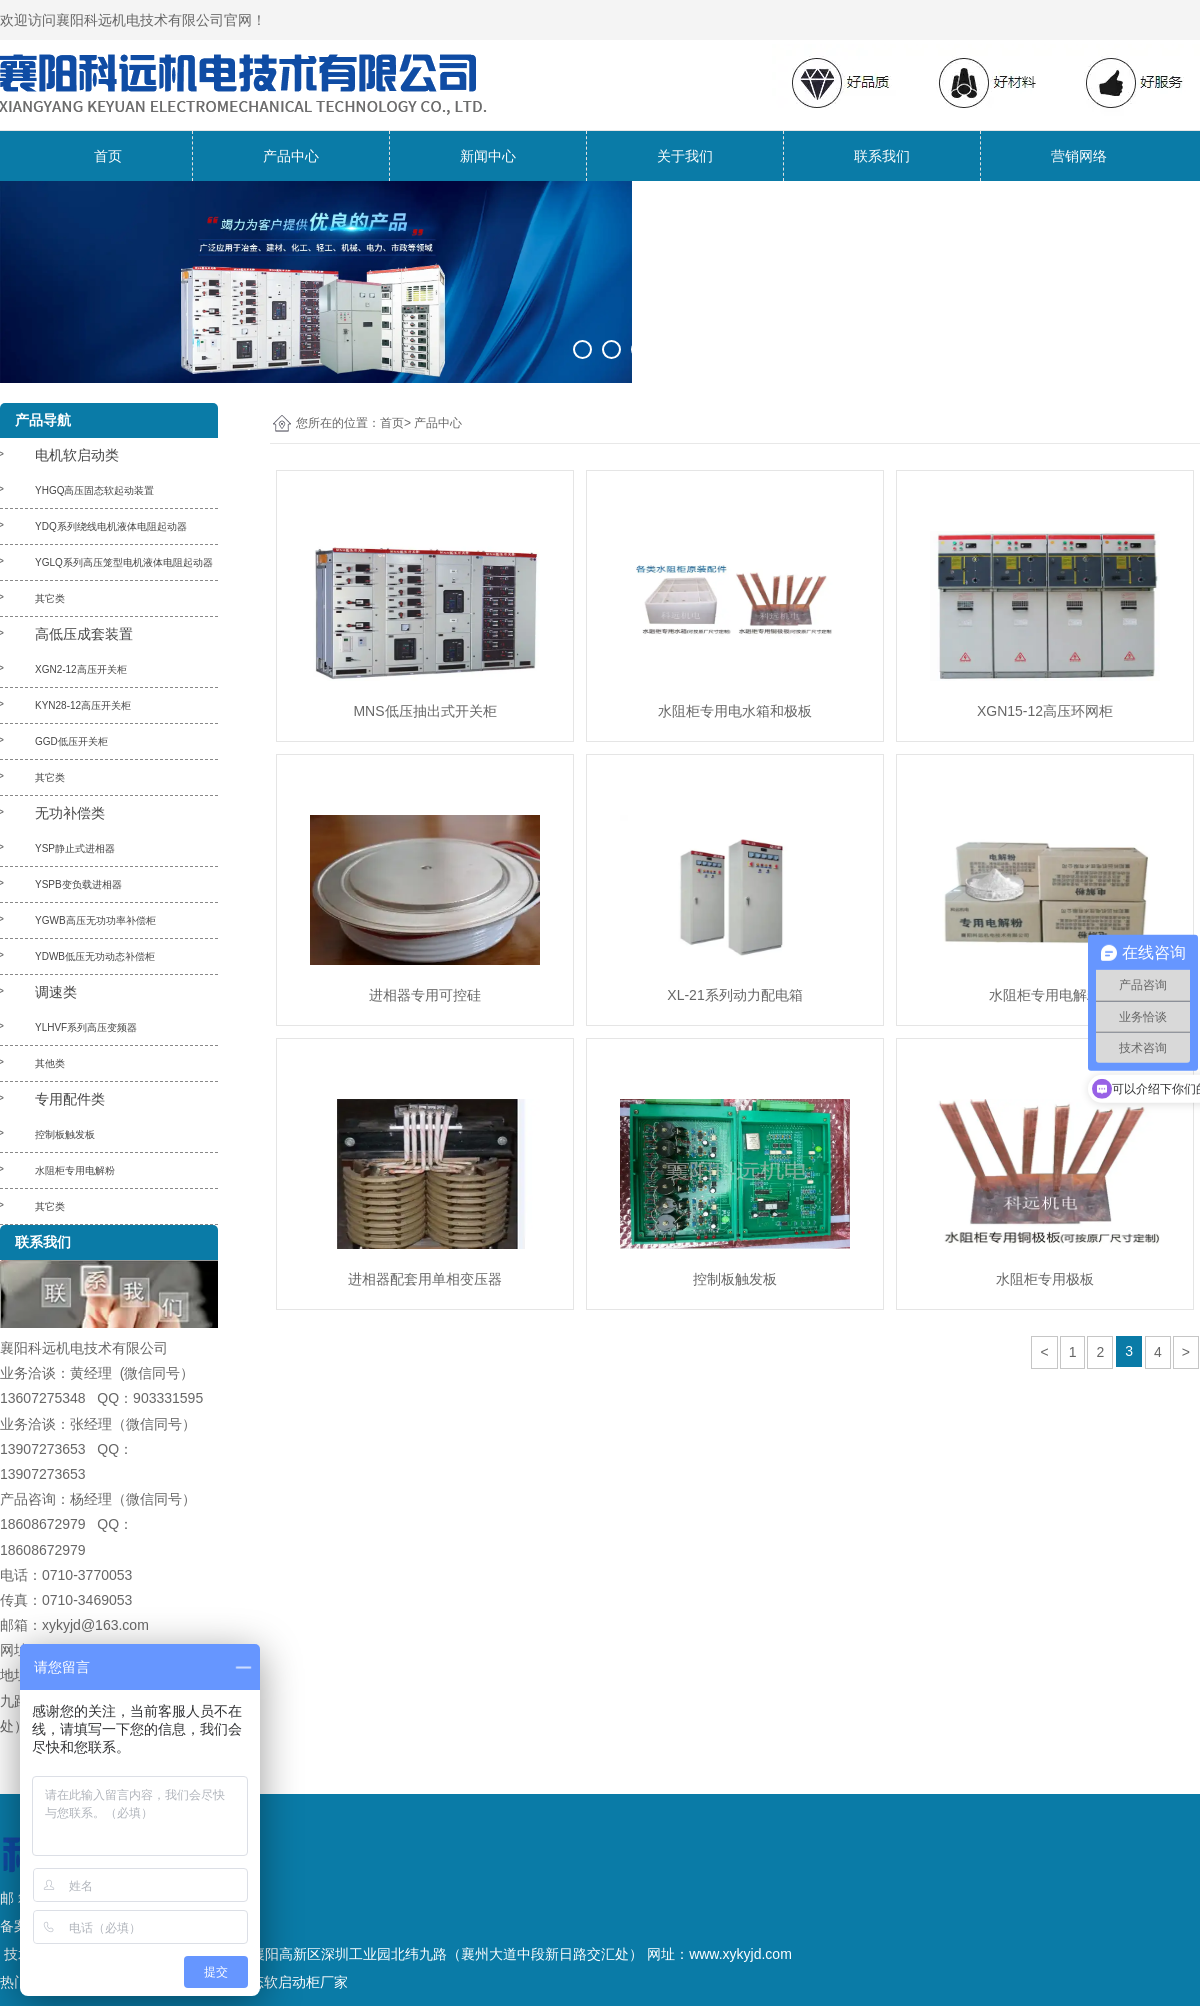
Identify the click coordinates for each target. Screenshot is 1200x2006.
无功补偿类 (70, 813)
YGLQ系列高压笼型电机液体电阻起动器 (124, 562)
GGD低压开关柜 (71, 741)
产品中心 (291, 156)
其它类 (50, 598)
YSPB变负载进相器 (78, 884)
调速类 (56, 992)
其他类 (50, 1063)
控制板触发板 (65, 1134)
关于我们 (685, 156)
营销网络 (1079, 156)
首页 (108, 156)
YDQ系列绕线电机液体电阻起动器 (111, 526)
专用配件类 (70, 1099)
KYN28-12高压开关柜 (83, 705)
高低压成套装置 (84, 634)
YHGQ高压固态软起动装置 (94, 490)
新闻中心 (488, 156)
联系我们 (882, 156)
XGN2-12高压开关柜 (81, 669)
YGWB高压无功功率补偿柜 (95, 920)
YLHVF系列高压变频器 (86, 1027)
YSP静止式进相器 (75, 848)
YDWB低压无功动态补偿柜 (95, 956)
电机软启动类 (77, 455)
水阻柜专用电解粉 (75, 1170)
